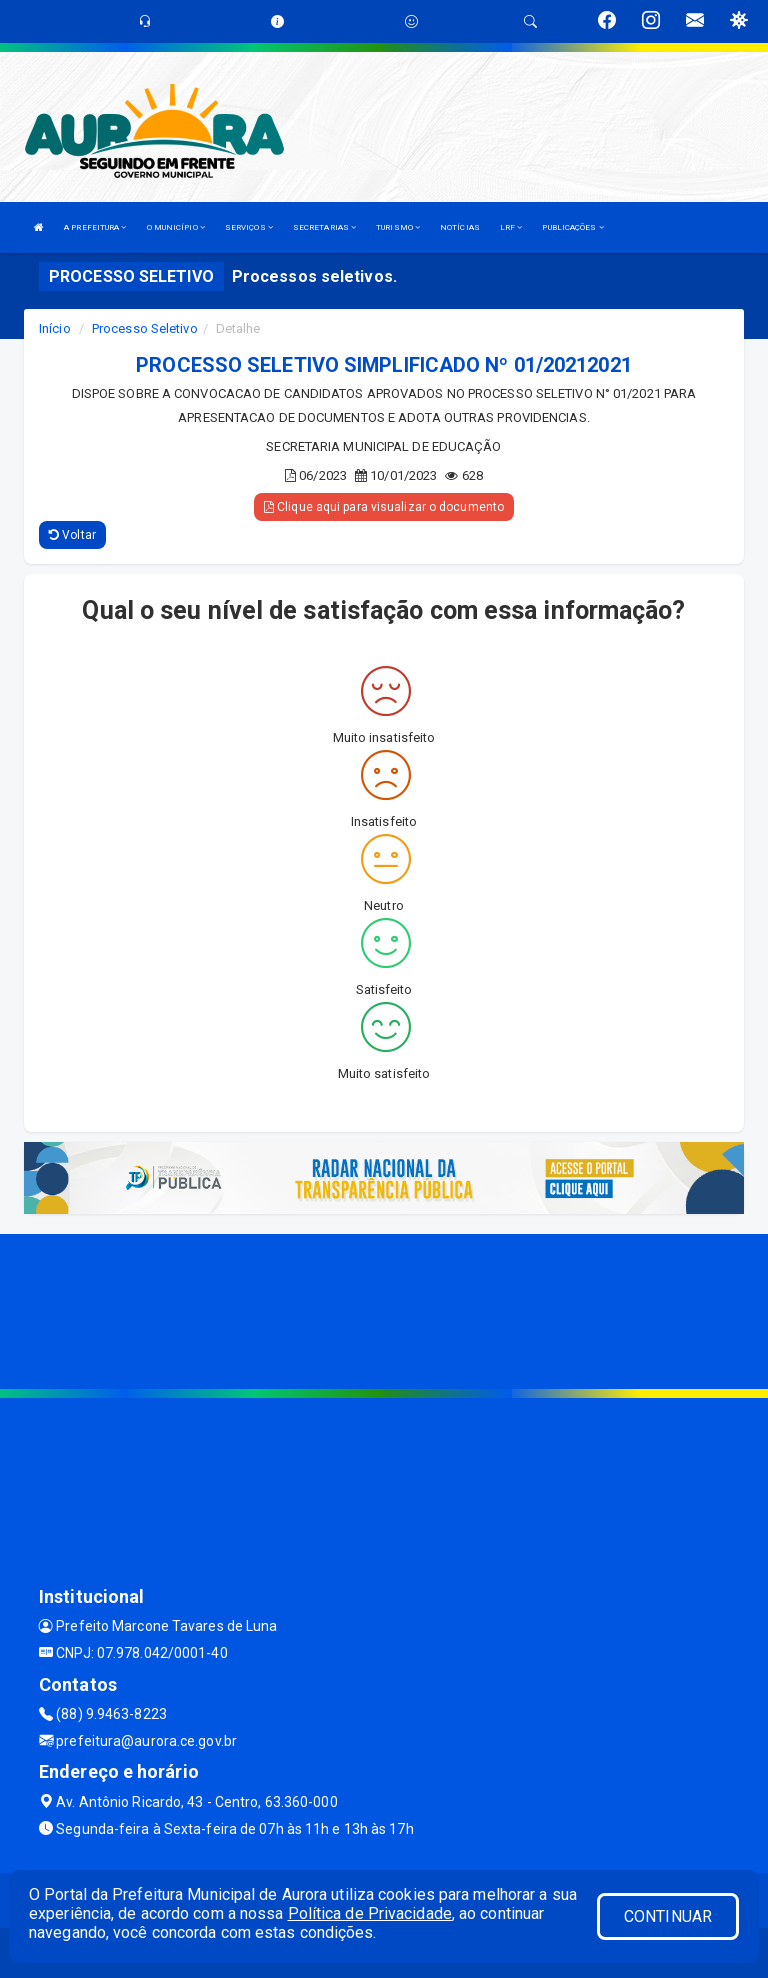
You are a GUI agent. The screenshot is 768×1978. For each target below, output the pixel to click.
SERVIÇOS (249, 227)
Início (55, 328)
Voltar (72, 535)
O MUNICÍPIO (176, 227)
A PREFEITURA (95, 227)
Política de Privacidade (370, 1913)
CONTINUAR (668, 1916)
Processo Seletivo (145, 328)
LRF (511, 227)
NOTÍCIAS (460, 227)
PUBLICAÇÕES (572, 227)
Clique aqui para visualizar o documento (384, 507)
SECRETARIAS (324, 227)
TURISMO (398, 227)
